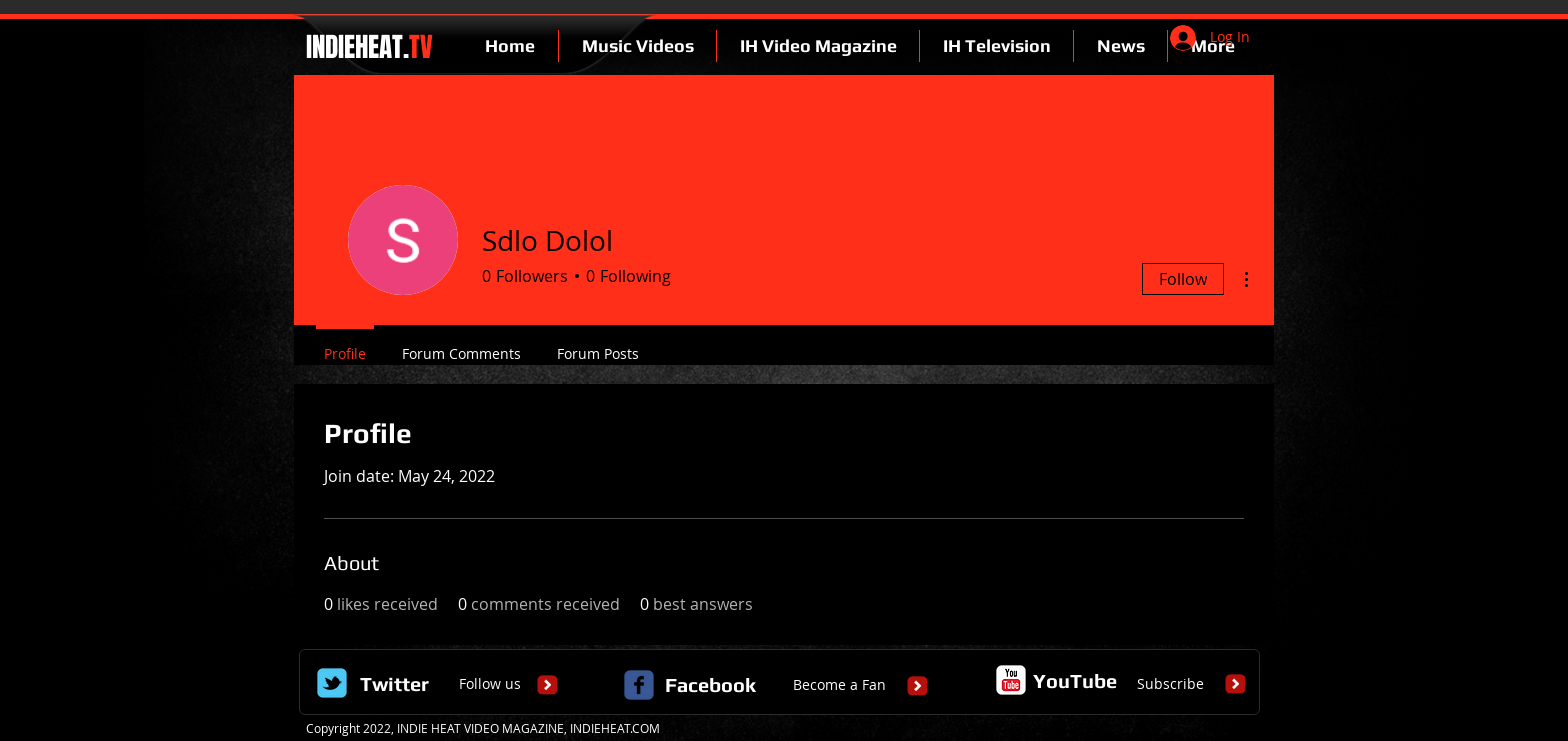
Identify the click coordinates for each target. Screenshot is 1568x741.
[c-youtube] (1011, 680)
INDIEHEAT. (366, 47)
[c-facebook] (639, 685)
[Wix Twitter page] (332, 683)
